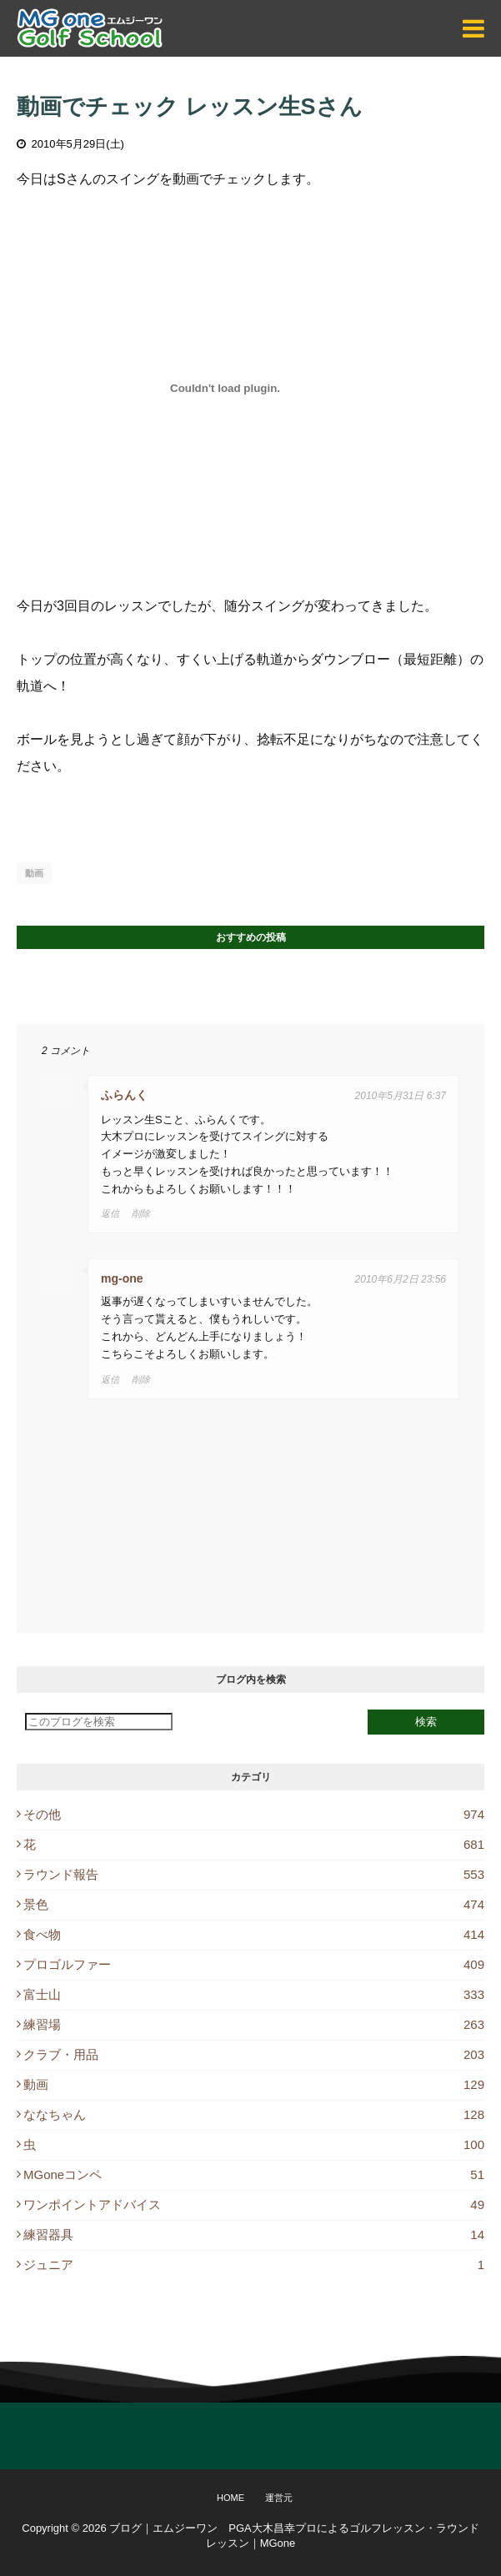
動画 (34, 873)
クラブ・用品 (253, 2054)
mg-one (122, 1278)
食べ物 (253, 1934)
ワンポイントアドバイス (253, 2204)
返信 (110, 1213)
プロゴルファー (253, 1964)
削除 (141, 1213)
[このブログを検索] (99, 1721)
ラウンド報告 (253, 1874)
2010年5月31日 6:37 (400, 1096)
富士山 (253, 1994)
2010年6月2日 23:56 (400, 1279)
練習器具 (253, 2234)
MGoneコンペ (253, 2174)
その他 (253, 1814)
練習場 (253, 2024)
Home (230, 2498)
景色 (253, 1904)
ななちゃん (253, 2114)
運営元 (279, 2498)
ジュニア (253, 2264)
